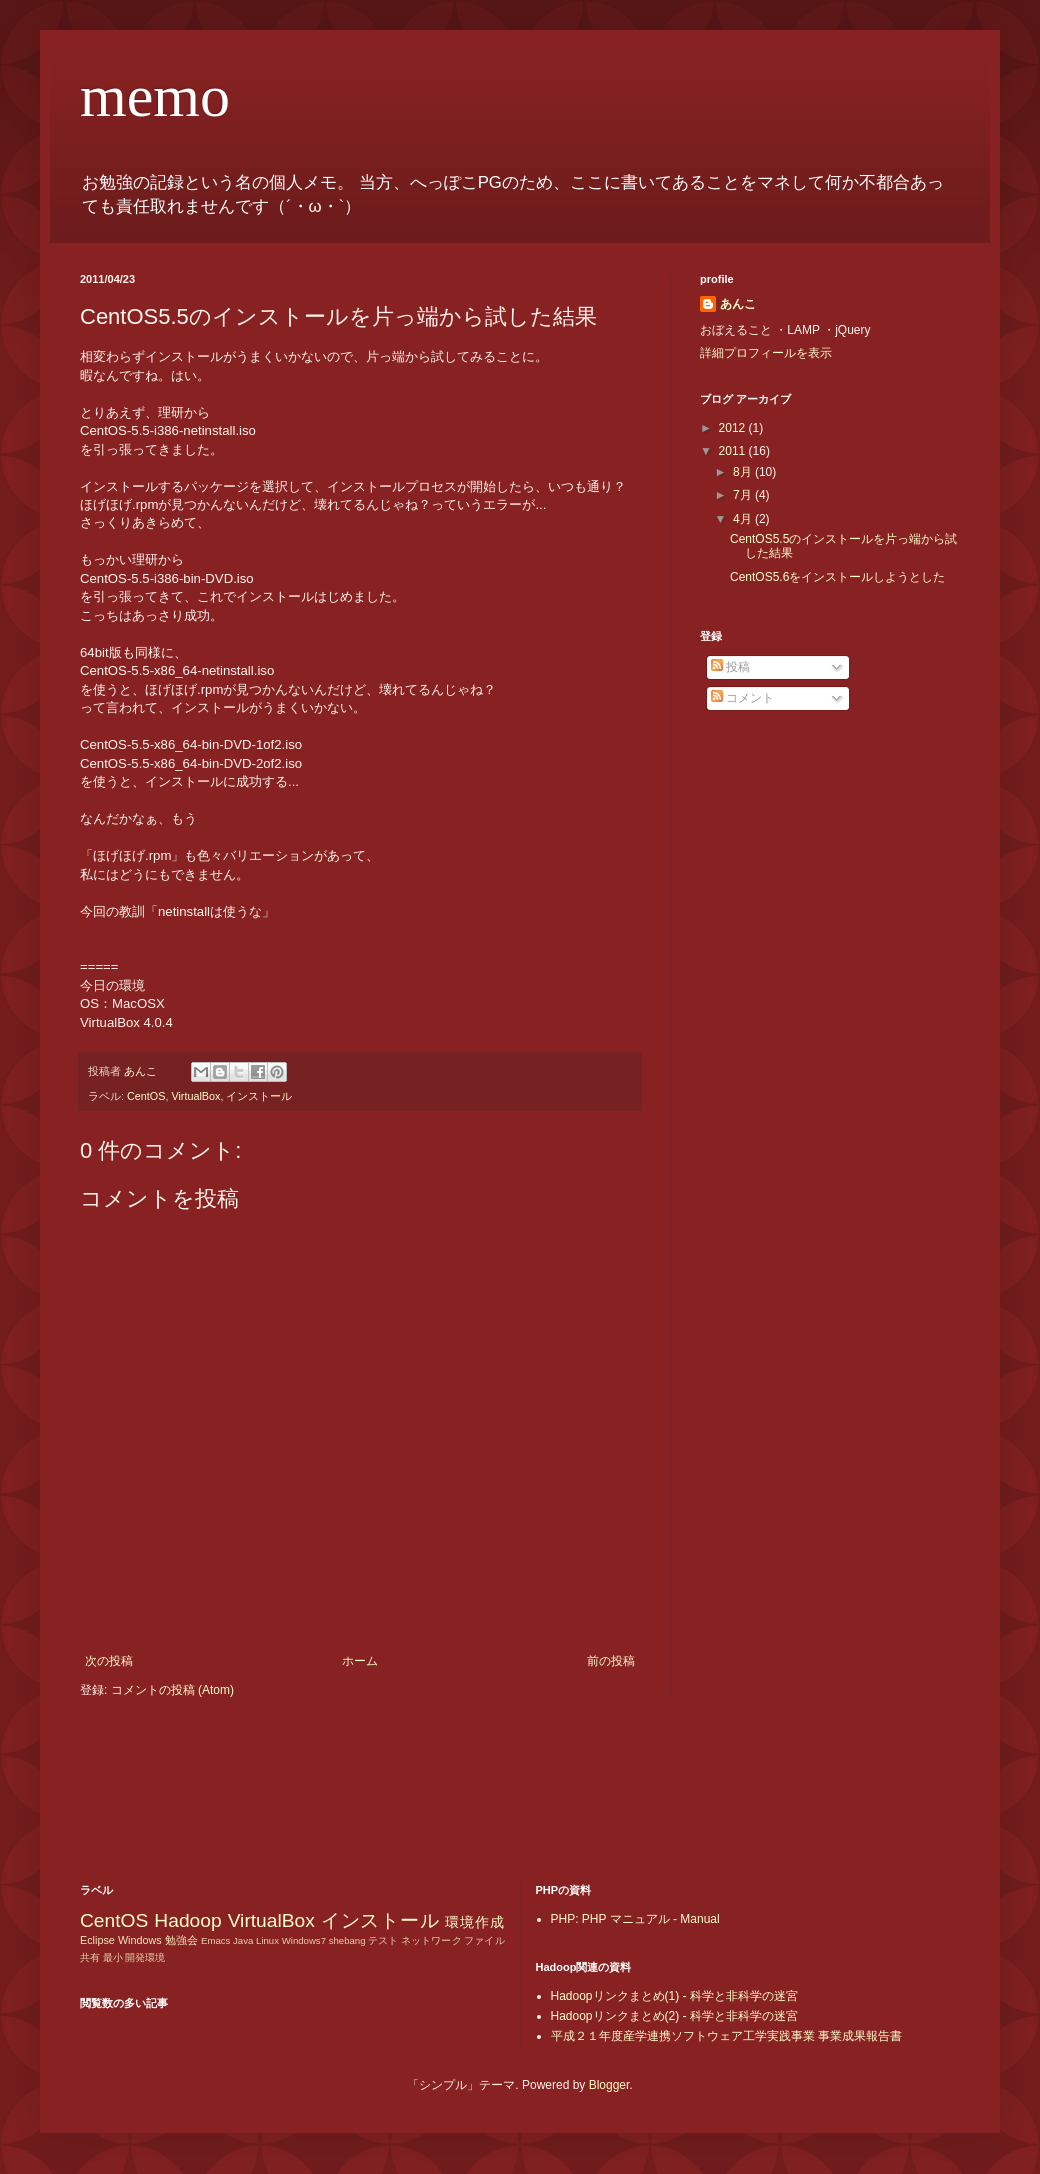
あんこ (738, 304)
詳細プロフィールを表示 (766, 353)
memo (155, 96)
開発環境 (145, 1957)
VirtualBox (195, 1096)
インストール (259, 1096)
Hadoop (187, 1920)
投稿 (730, 667)
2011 (734, 451)
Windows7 (304, 1940)
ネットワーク (431, 1940)
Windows (140, 1940)
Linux (267, 1940)
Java (243, 1940)
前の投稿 (611, 1661)
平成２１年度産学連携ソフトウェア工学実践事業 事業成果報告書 (726, 2036)
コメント (742, 698)
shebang (347, 1940)
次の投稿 (109, 1661)
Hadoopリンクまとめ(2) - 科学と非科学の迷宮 (674, 2016)
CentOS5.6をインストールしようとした (837, 577)
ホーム (360, 1661)
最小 (113, 1957)
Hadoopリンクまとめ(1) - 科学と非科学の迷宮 (674, 1996)
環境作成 (474, 1922)
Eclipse (97, 1940)
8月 (744, 472)
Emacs (215, 1940)
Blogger (609, 2085)
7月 (744, 495)
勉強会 (181, 1940)
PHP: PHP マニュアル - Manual (635, 1919)
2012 (734, 428)
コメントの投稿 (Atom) (172, 1690)
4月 (744, 519)
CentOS (146, 1096)
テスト (383, 1940)
